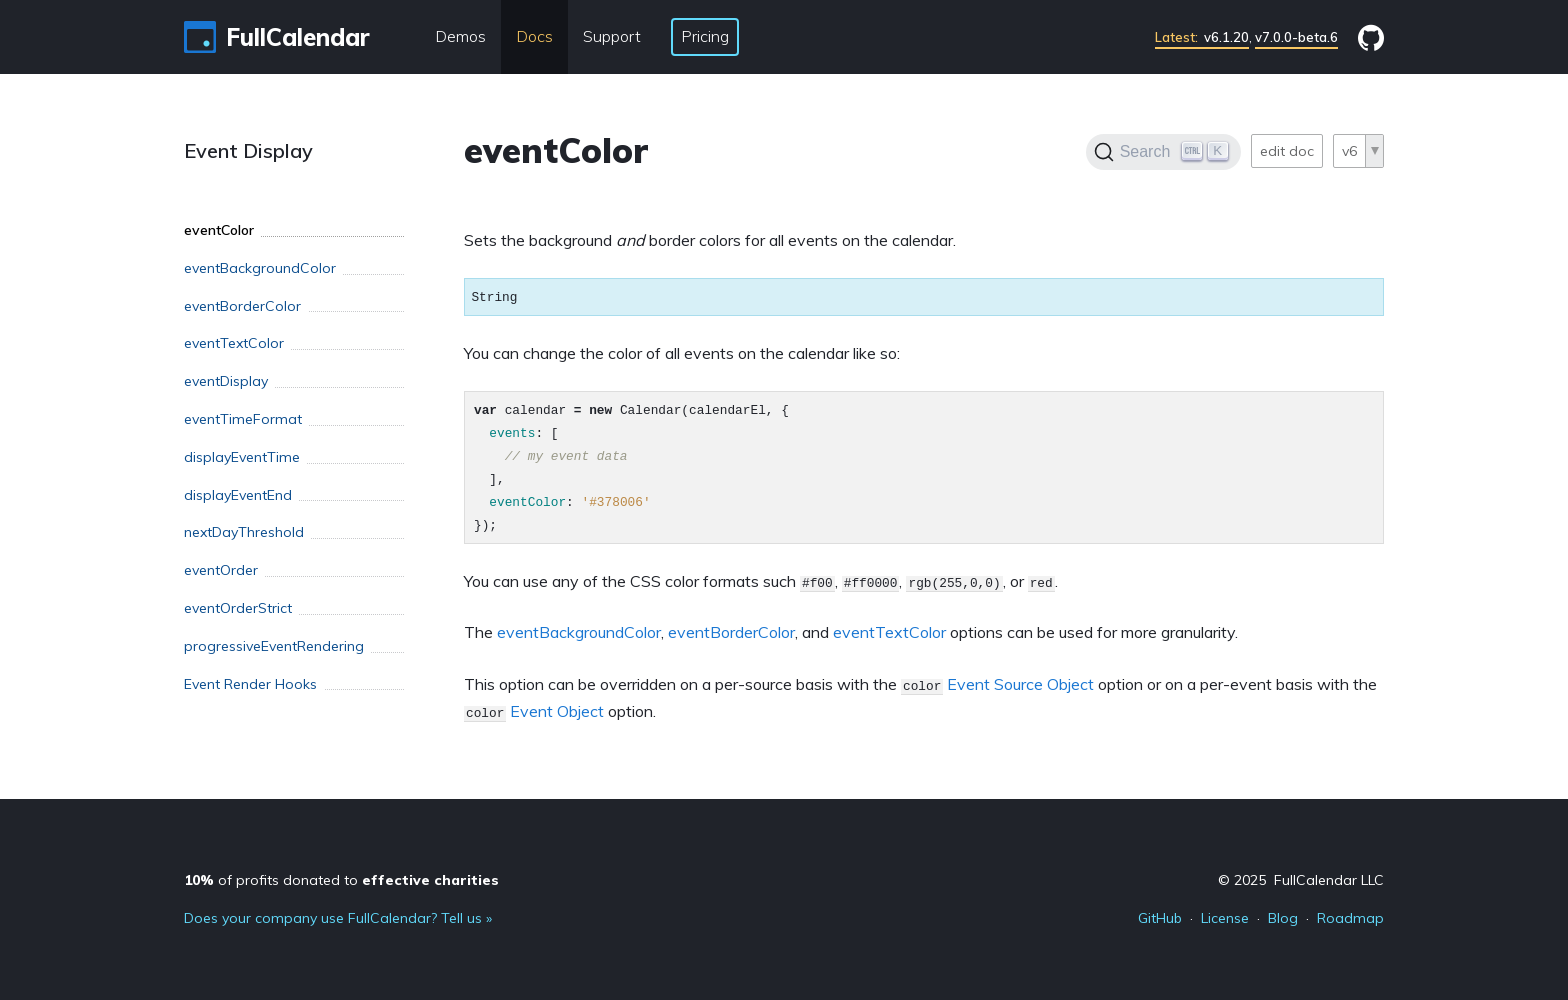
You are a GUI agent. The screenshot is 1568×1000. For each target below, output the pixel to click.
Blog (1283, 918)
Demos (460, 36)
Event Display (248, 150)
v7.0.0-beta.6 (1296, 37)
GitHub (1160, 918)
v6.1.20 (1202, 37)
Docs (534, 36)
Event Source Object (1020, 684)
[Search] (1163, 152)
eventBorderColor (731, 632)
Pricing (705, 36)
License (1225, 918)
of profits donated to (341, 880)
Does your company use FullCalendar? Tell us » (338, 918)
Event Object (557, 711)
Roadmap (1350, 918)
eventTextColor (889, 632)
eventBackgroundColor (579, 632)
